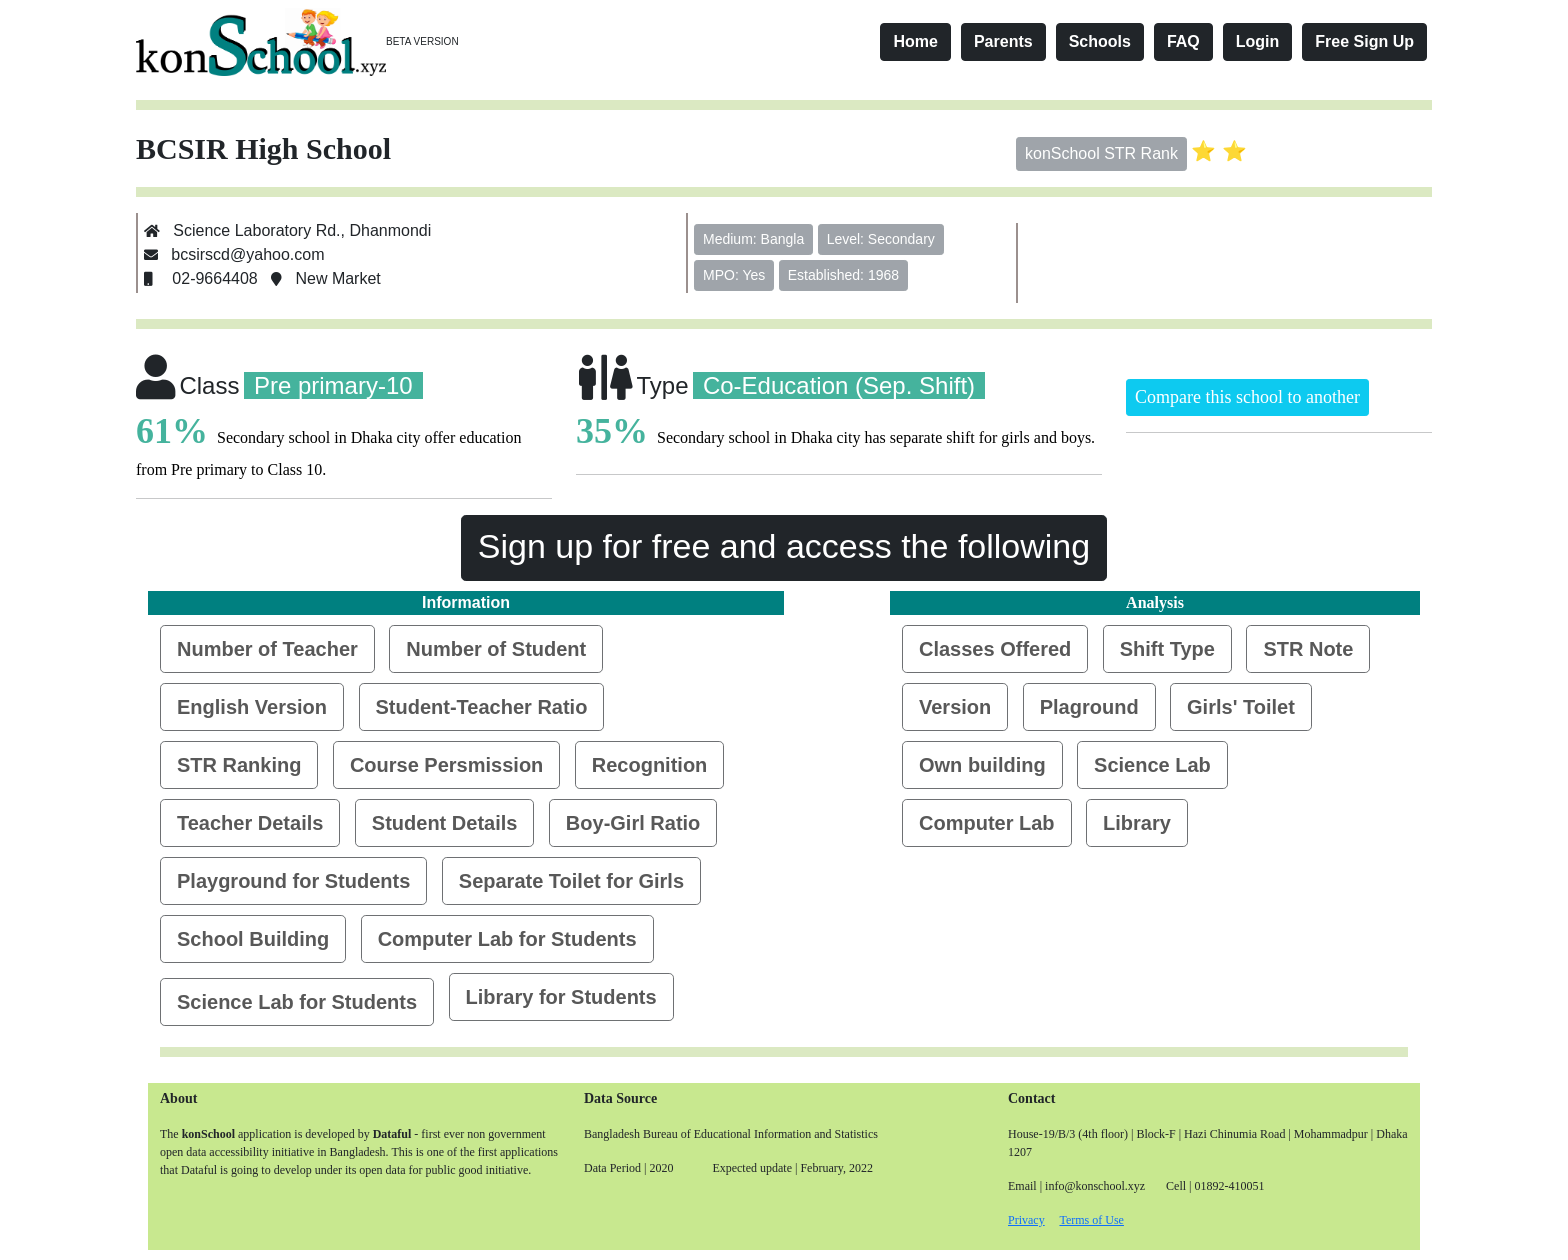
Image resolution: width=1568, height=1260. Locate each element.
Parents (1003, 41)
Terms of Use (1091, 1220)
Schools (1100, 41)
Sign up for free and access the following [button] (784, 546)
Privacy (1026, 1220)
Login (1258, 41)
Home (915, 41)
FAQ (1183, 41)
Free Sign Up (1364, 41)
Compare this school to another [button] (1247, 397)
